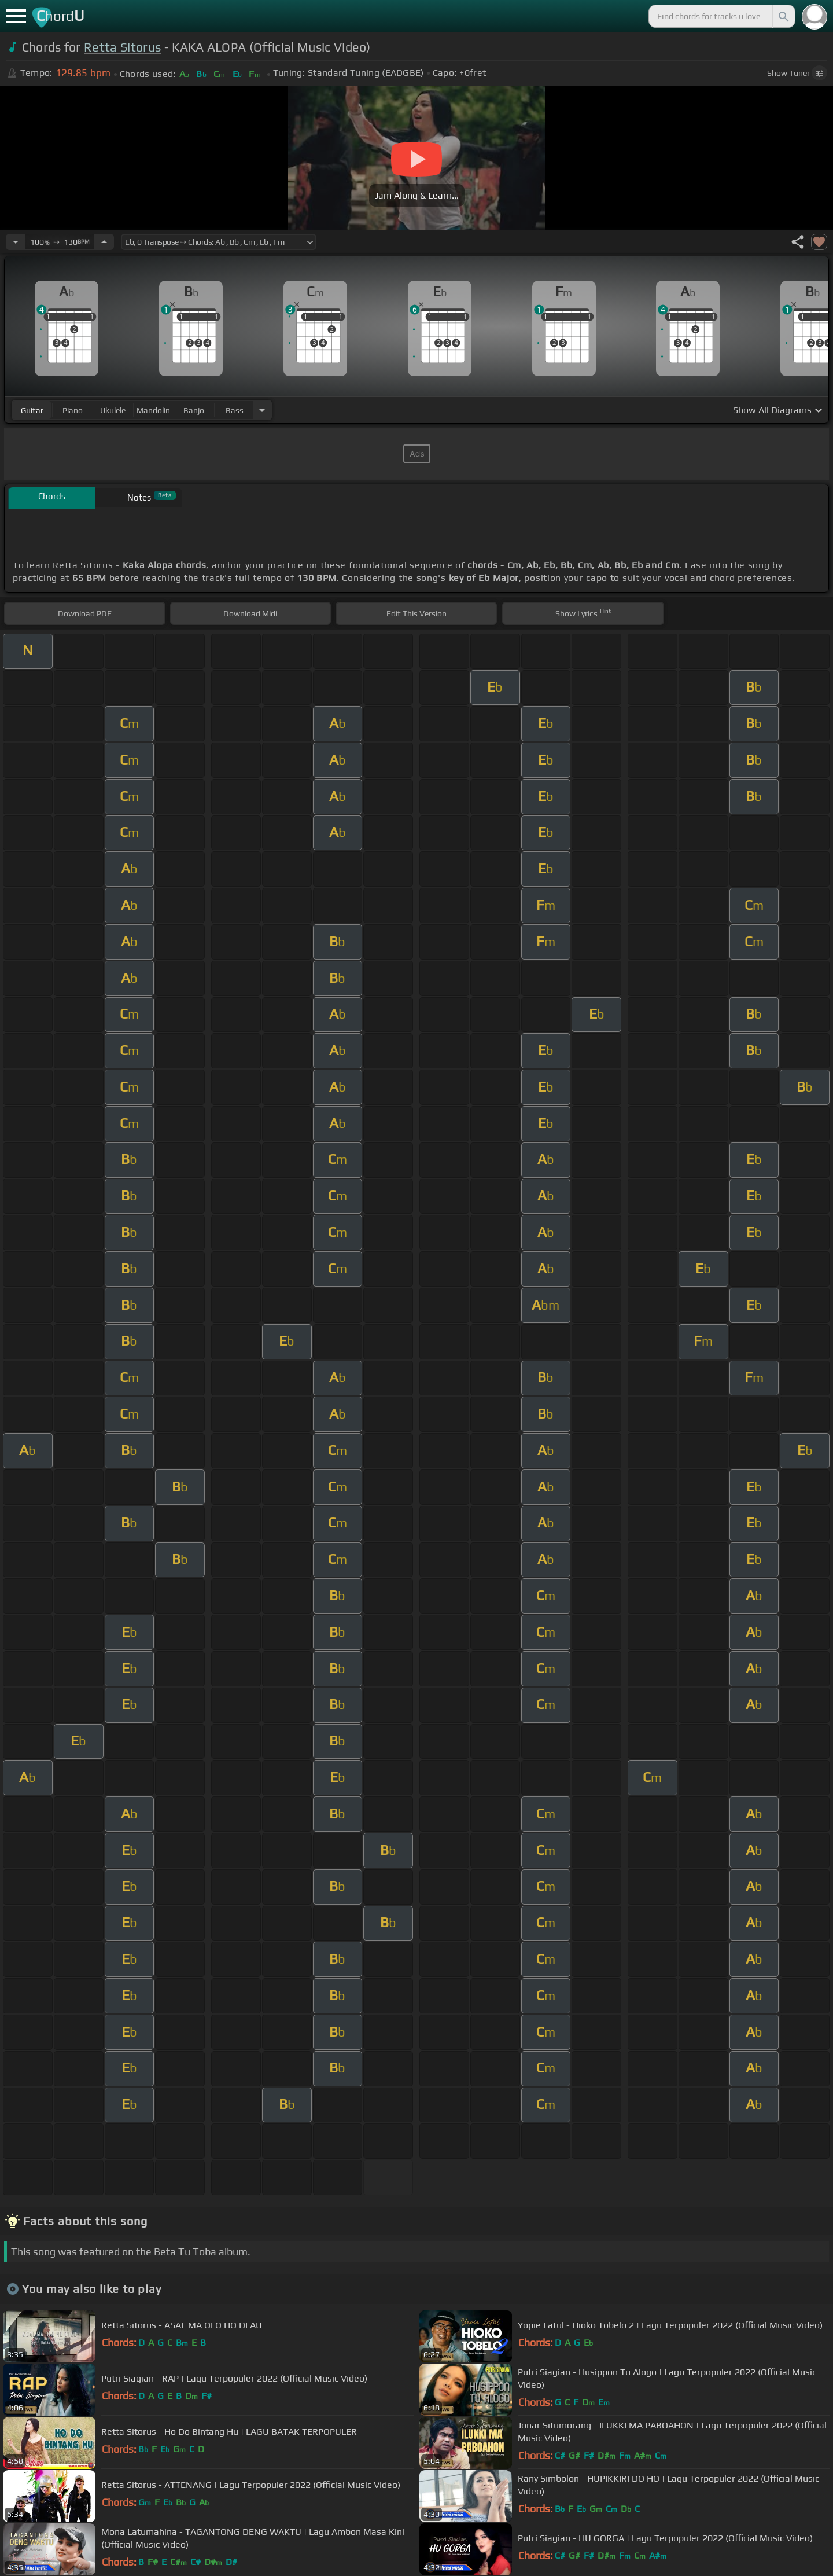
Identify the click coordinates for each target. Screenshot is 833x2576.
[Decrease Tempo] (15, 242)
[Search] (782, 16)
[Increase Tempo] (104, 242)
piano (72, 410)
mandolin (153, 410)
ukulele (113, 410)
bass (235, 410)
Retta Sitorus (122, 47)
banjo (193, 410)
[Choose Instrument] (262, 410)
